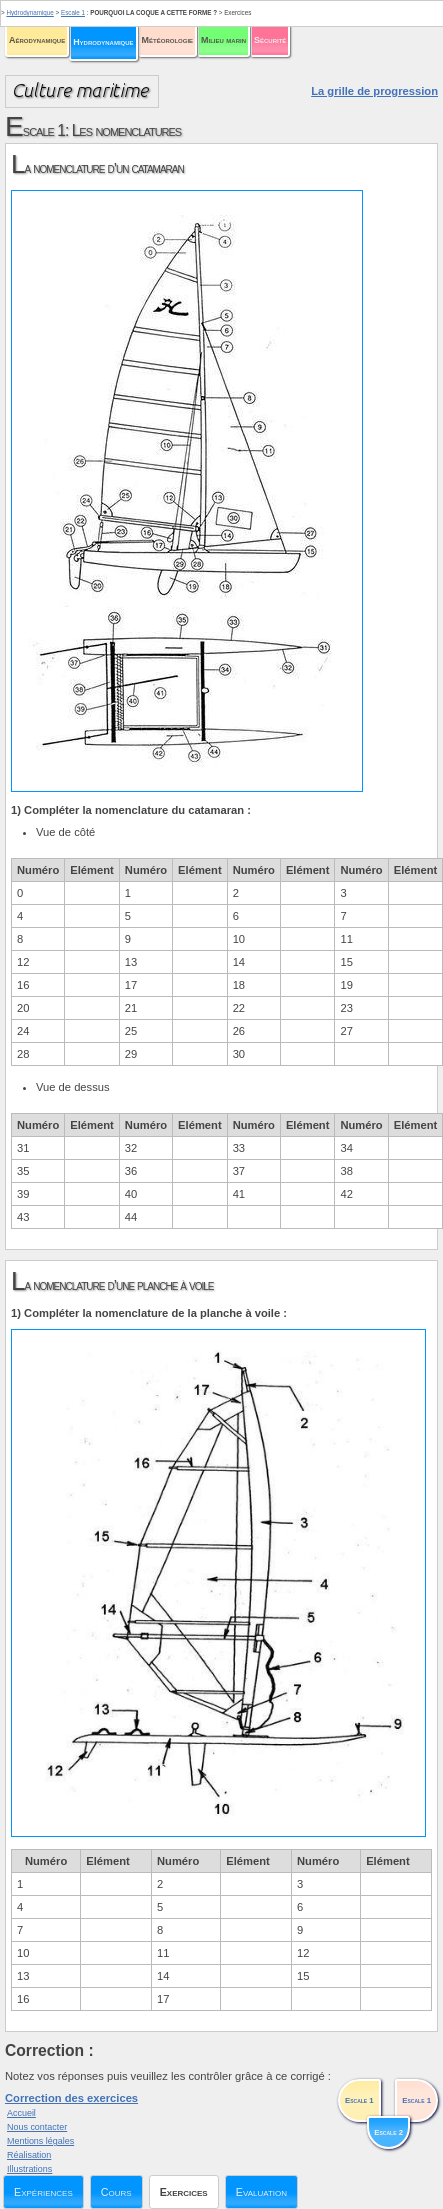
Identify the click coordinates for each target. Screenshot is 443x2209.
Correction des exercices (71, 2098)
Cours (116, 2192)
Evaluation (261, 2192)
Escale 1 (73, 12)
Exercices (184, 2192)
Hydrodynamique (103, 42)
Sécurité (270, 40)
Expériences (43, 2192)
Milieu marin (223, 40)
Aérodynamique (37, 40)
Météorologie (167, 40)
